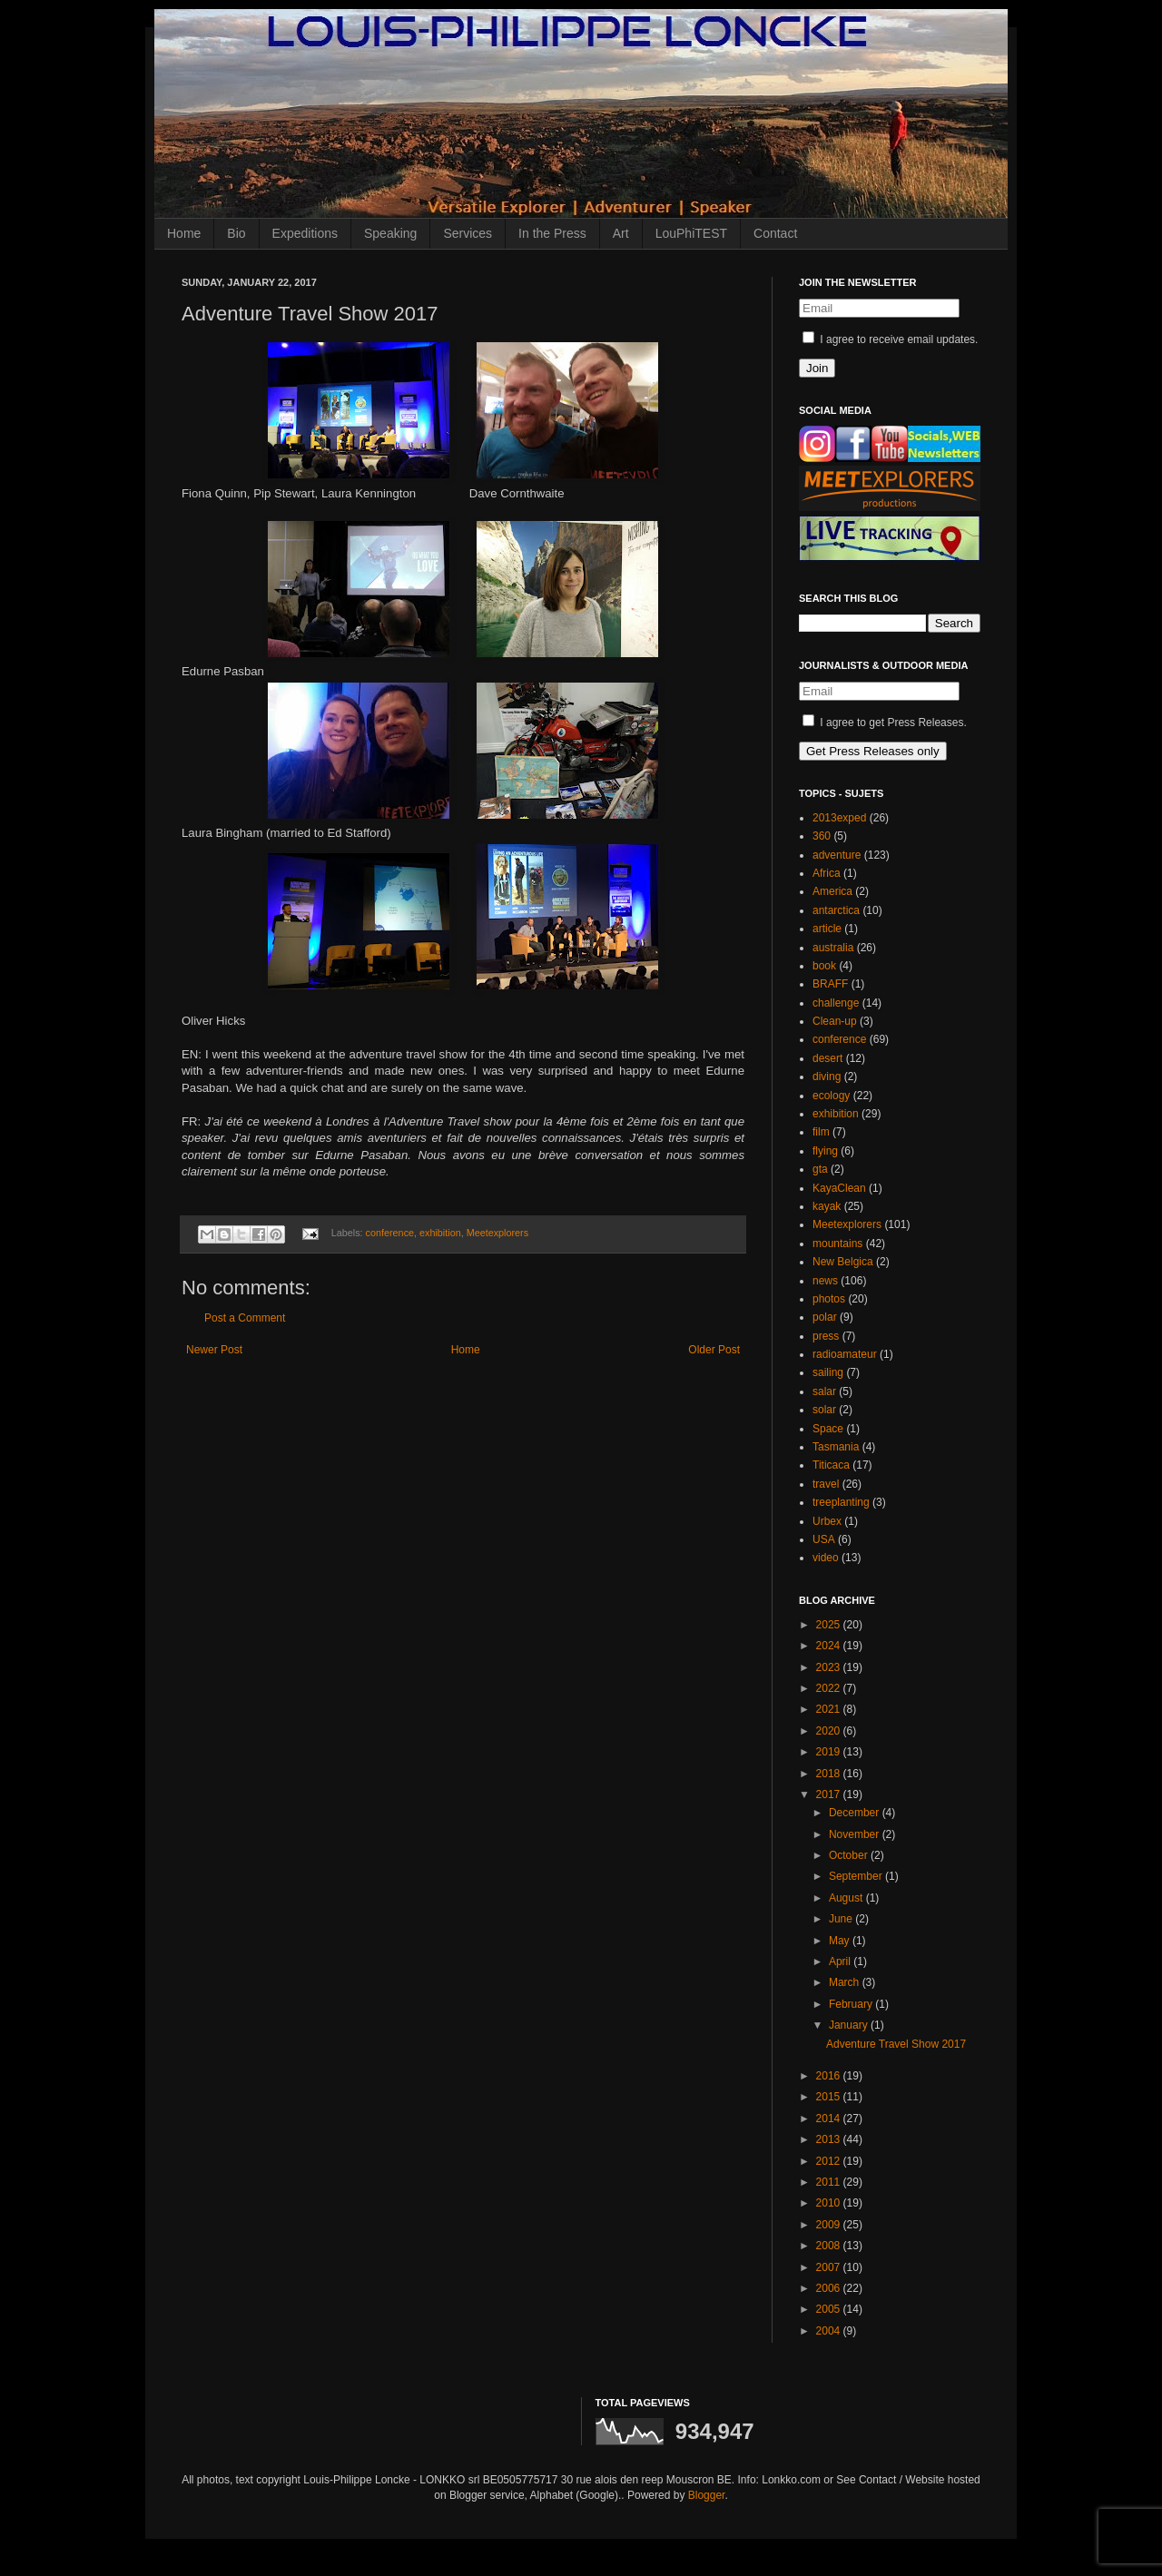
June (842, 1918)
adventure (836, 855)
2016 (829, 2076)
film (821, 1132)
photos (828, 1299)
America (832, 891)
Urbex (827, 1521)
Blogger (706, 2495)
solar (824, 1409)
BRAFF (830, 984)
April (841, 1961)
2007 (829, 2267)
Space (827, 1428)
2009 (829, 2224)
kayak (826, 1206)
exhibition (440, 1232)
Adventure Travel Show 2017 (896, 2044)
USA (823, 1539)
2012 (829, 2161)
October (850, 1855)
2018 (829, 1773)
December (855, 1812)
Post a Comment (244, 1318)
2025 (829, 1624)
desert (827, 1058)
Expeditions (305, 233)
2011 (829, 2182)
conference (390, 1232)
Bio (236, 233)
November (855, 1834)
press (825, 1336)
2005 (829, 2309)
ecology (831, 1095)
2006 (829, 2288)
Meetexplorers (497, 1232)
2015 (829, 2096)
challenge (835, 1003)
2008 (829, 2245)
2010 (829, 2203)
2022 (829, 1688)
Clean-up (834, 1021)
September (857, 1876)
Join (817, 368)
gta (820, 1169)
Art (621, 233)
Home (184, 233)
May (840, 1940)
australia (832, 947)
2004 (829, 2331)
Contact (775, 233)
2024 (829, 1645)
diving (826, 1076)
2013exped (839, 817)
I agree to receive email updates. (890, 339)
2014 (829, 2118)
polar (824, 1317)
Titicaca (831, 1465)
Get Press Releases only (873, 751)
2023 (829, 1667)
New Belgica (842, 1261)
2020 (829, 1731)
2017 (829, 1794)
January (850, 2025)
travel (825, 1484)
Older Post (714, 1349)
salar (824, 1391)
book (824, 965)
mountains (837, 1243)
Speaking (390, 233)
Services (467, 233)
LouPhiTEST (691, 233)
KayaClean (839, 1188)
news (825, 1280)
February (852, 2004)
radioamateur (844, 1354)
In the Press (552, 233)
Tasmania (835, 1446)
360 (821, 836)
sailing (827, 1372)
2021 (829, 1709)
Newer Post (214, 1349)
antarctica (836, 910)
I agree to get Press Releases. (885, 722)
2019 (829, 1751)
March (845, 1982)
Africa (826, 873)
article (827, 928)
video (825, 1557)
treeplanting (841, 1502)
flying (825, 1151)
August (847, 1898)
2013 (829, 2139)
